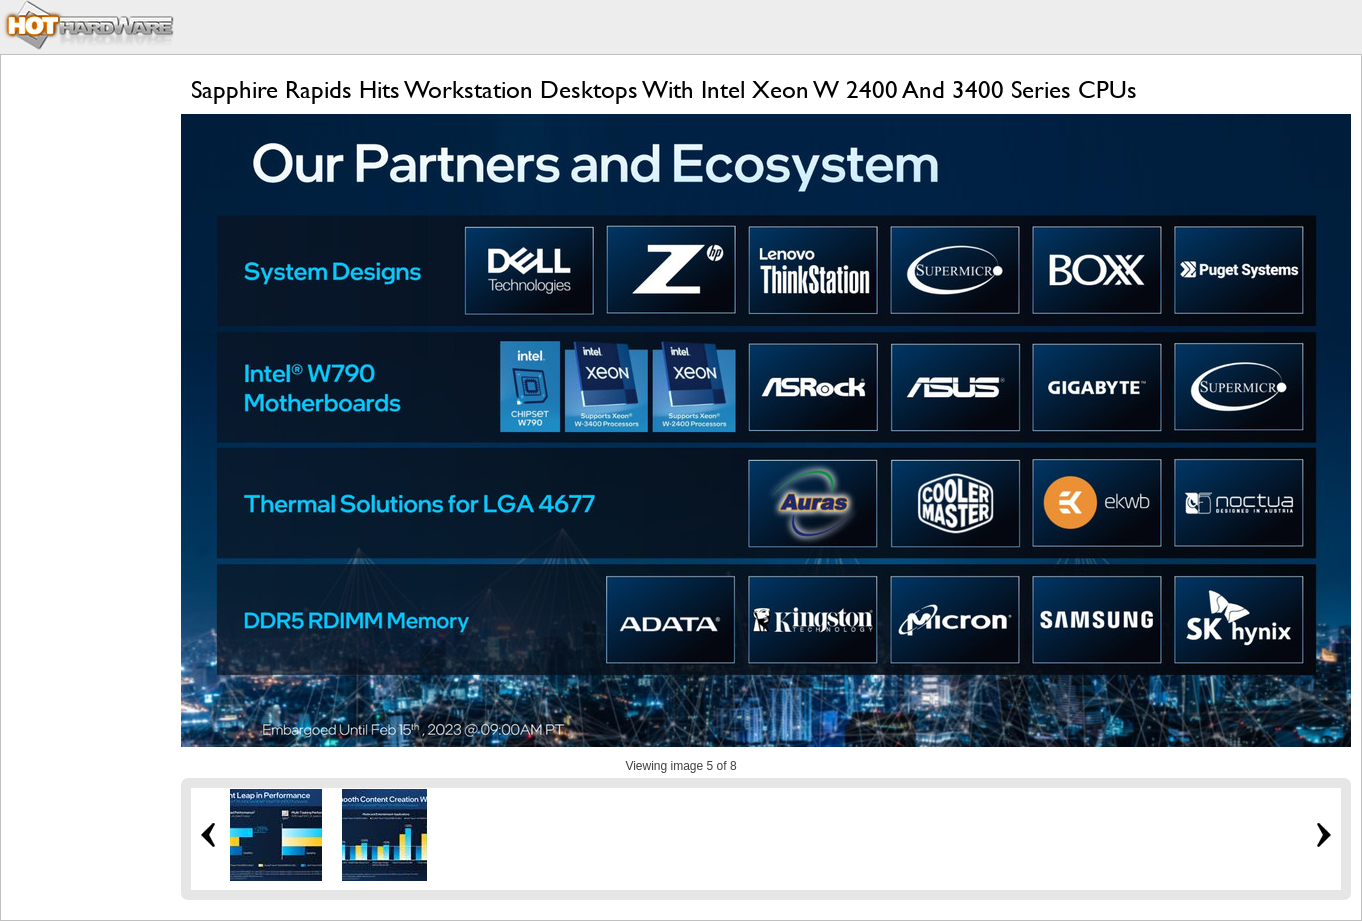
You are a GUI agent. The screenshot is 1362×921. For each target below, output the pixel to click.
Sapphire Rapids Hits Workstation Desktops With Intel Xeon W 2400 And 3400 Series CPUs (664, 89)
